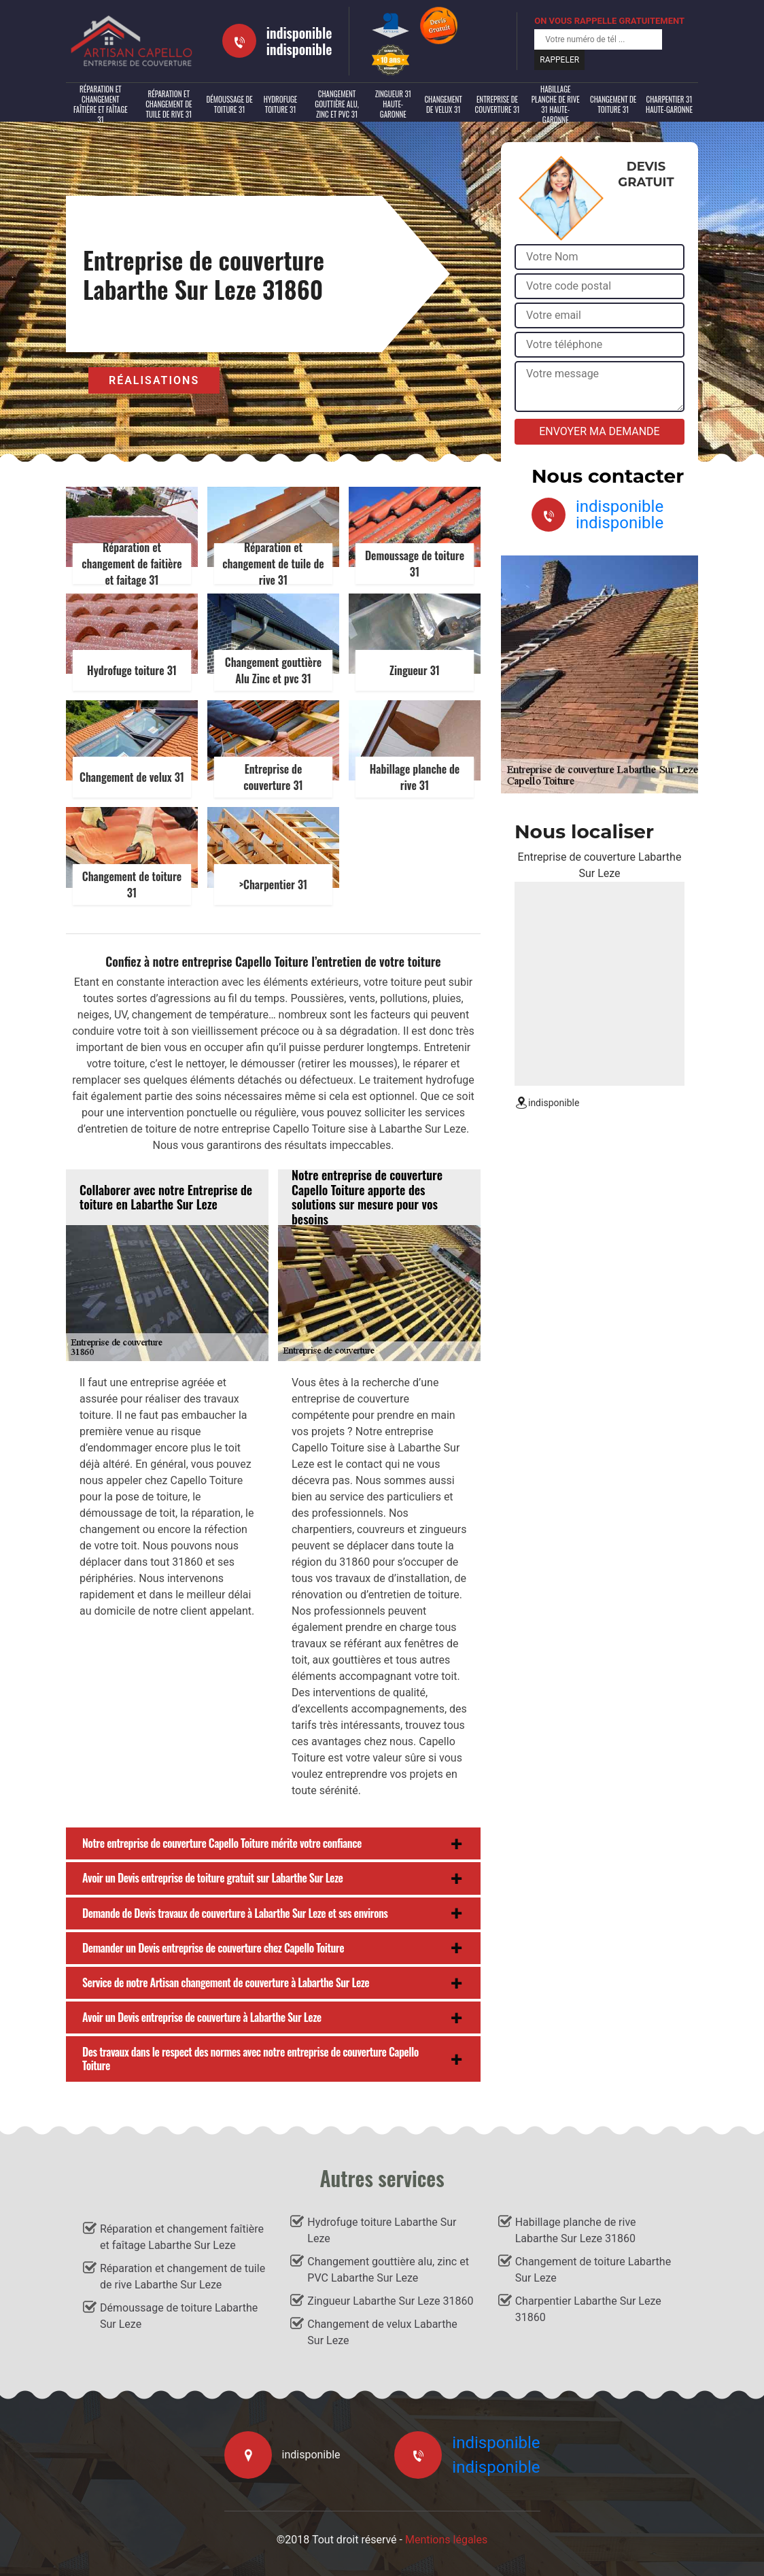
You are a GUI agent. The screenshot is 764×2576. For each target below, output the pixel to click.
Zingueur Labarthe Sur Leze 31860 (390, 2301)
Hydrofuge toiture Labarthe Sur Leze (381, 2230)
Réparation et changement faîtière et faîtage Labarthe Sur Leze (182, 2237)
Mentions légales (446, 2539)
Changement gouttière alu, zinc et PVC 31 (336, 104)
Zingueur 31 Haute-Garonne (393, 104)
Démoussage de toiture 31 (229, 104)
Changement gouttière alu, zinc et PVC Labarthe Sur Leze (388, 2269)
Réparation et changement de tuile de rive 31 (168, 104)
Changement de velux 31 (443, 104)
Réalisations (154, 380)
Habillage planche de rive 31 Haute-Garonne (556, 105)
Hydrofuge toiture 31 (281, 104)
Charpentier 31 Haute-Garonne (669, 104)
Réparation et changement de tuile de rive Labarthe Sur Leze (182, 2276)
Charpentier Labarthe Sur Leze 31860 (588, 2309)
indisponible (299, 32)
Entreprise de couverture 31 (497, 104)
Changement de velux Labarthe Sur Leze (382, 2332)
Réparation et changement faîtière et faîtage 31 (100, 105)
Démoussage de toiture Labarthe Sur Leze (179, 2316)
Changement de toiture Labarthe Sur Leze (593, 2269)
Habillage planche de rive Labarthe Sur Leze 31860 (575, 2230)
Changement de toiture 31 (613, 104)
